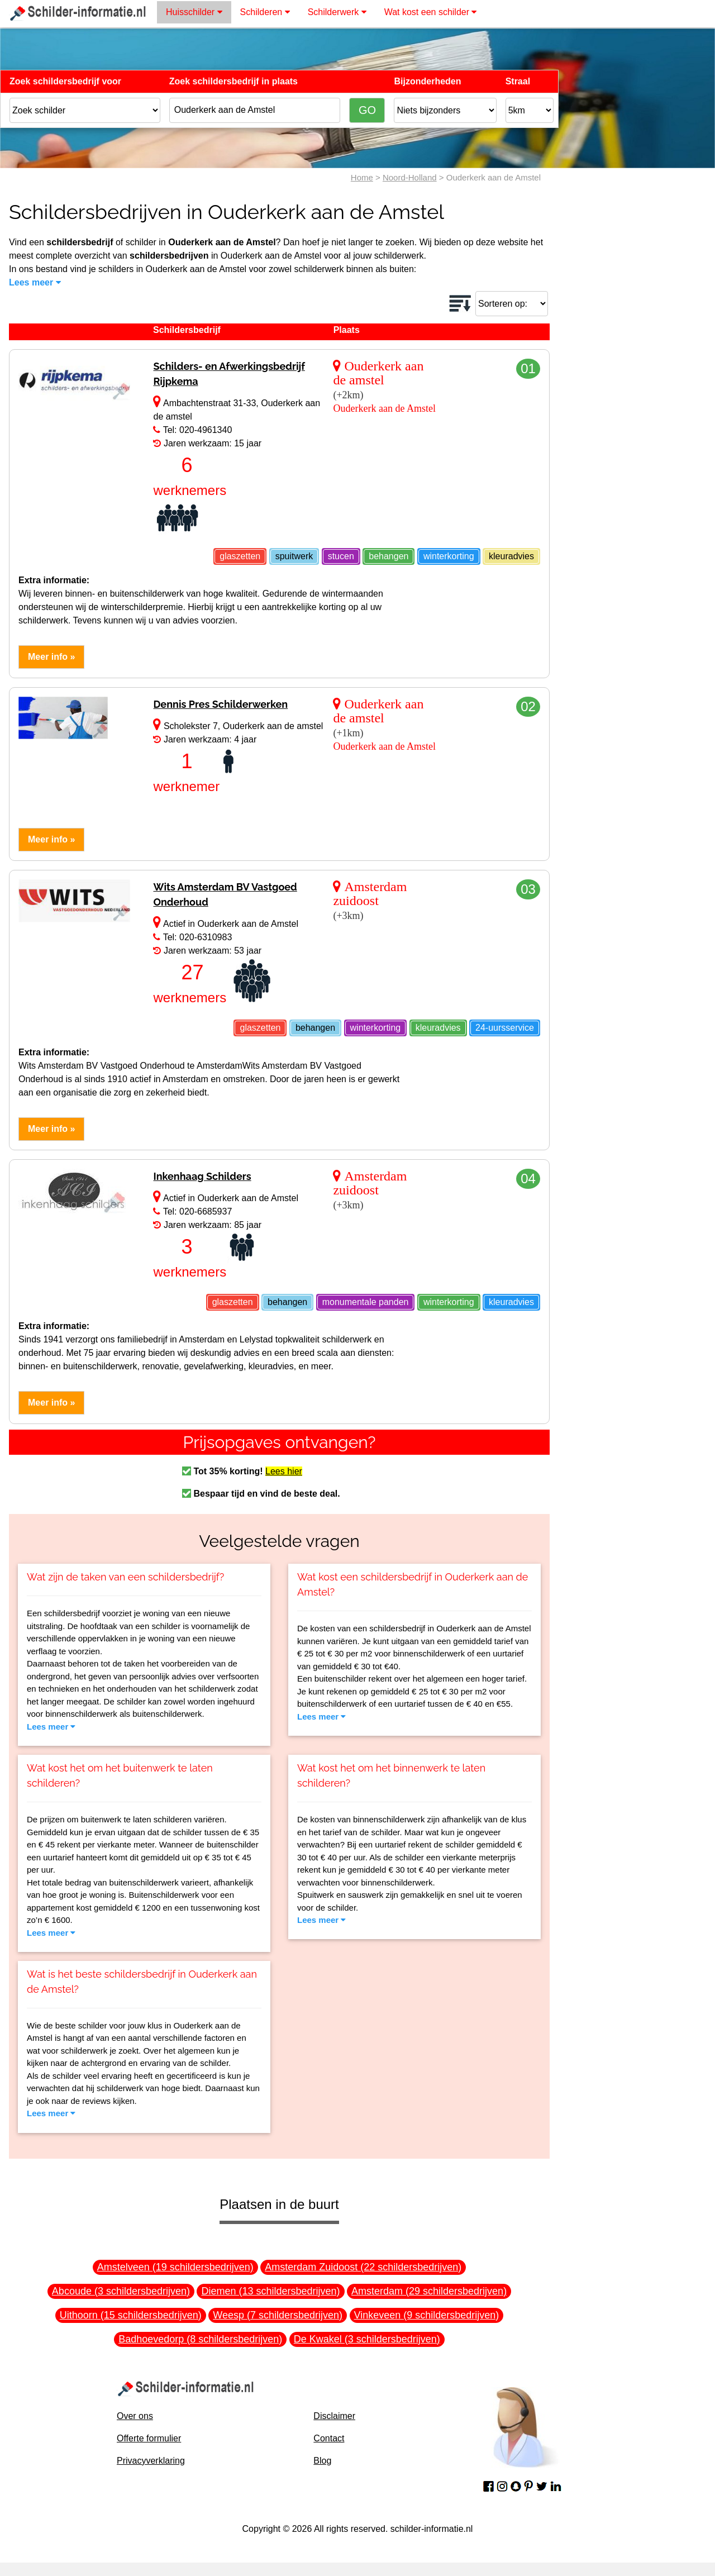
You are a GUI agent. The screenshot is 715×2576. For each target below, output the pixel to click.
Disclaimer (334, 2416)
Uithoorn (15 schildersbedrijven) (131, 2315)
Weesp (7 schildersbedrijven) (277, 2315)
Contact (328, 2438)
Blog (322, 2460)
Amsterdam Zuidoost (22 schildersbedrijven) (363, 2267)
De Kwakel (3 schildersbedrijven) (367, 2339)
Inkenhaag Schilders (202, 1176)
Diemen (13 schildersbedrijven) (270, 2291)
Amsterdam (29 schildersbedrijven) (429, 2291)
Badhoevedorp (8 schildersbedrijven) (200, 2339)
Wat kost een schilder (430, 12)
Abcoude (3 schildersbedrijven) (121, 2291)
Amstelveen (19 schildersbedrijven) (175, 2267)
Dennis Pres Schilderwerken (220, 704)
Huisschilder (194, 12)
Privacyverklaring (151, 2460)
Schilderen (265, 12)
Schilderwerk (337, 12)
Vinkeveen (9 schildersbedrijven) (426, 2315)
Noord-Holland (410, 177)
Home (362, 177)
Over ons (135, 2416)
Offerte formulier (149, 2438)
